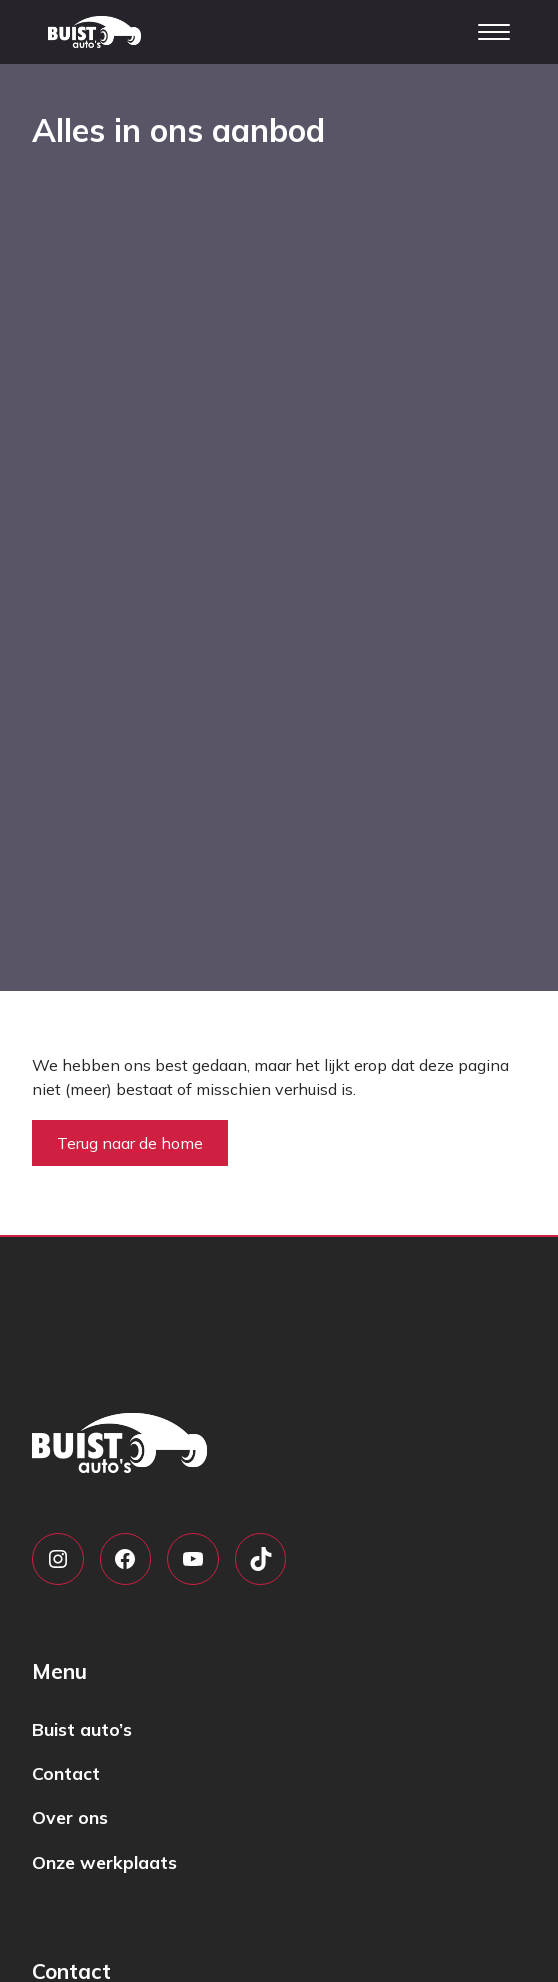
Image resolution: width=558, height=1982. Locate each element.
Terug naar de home (130, 1143)
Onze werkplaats (104, 1862)
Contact (66, 1773)
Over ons (70, 1817)
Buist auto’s (82, 1729)
